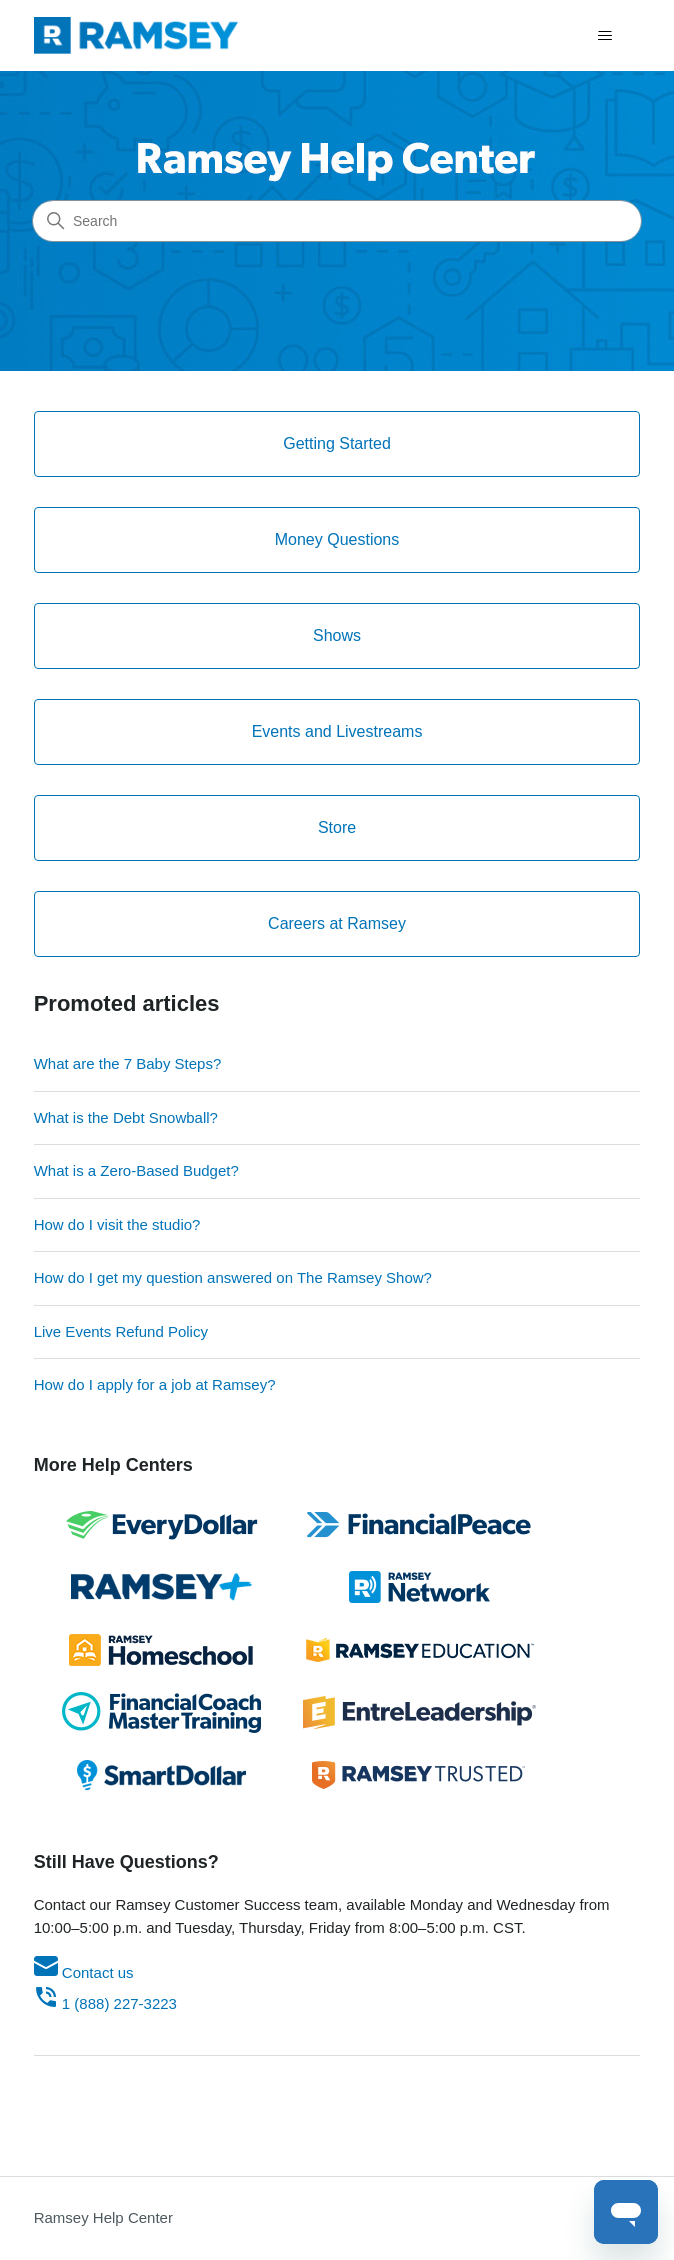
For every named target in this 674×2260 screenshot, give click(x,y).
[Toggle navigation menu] (604, 36)
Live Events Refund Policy (121, 1331)
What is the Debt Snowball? (126, 1117)
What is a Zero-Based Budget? (136, 1170)
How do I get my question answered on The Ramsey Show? (233, 1277)
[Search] (337, 221)
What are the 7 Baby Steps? (128, 1063)
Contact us (84, 1972)
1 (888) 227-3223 (105, 2003)
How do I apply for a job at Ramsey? (155, 1384)
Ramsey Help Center (103, 2217)
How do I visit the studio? (117, 1224)
